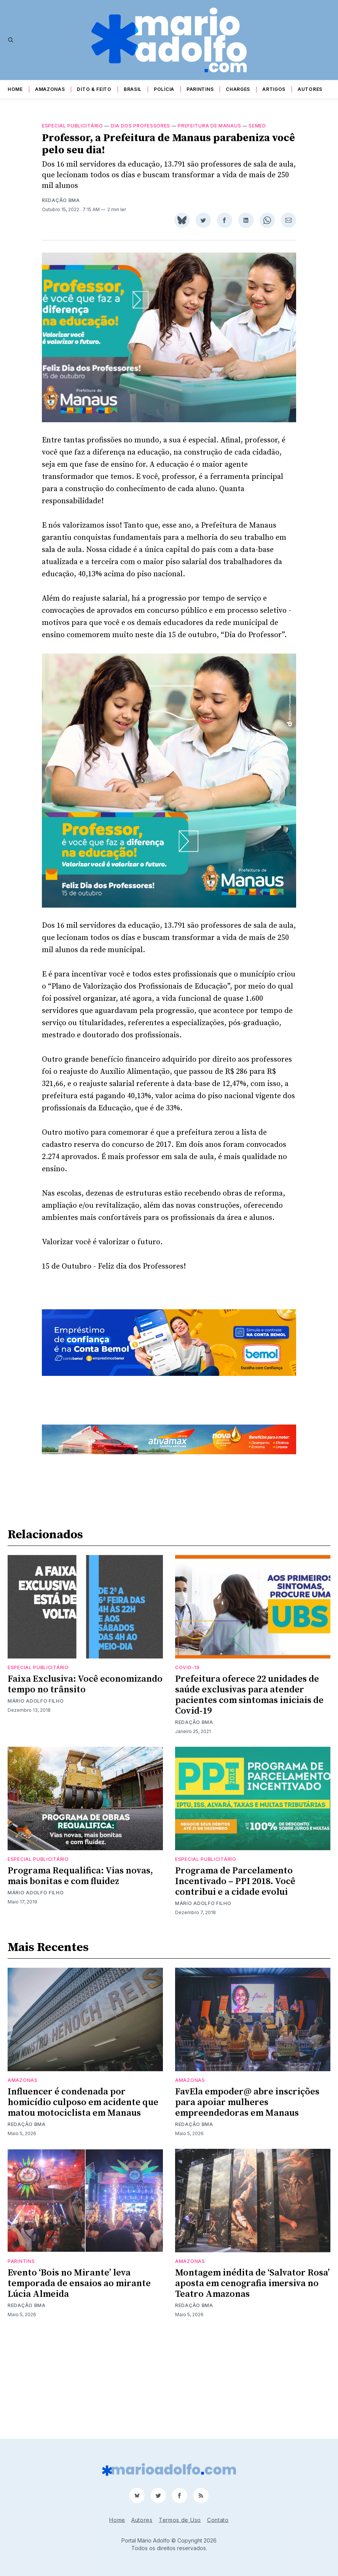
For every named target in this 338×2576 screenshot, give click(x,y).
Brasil (133, 89)
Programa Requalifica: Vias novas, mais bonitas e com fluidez (80, 1973)
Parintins (200, 89)
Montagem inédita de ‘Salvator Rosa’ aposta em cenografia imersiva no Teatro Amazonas (252, 2380)
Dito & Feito (94, 89)
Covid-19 (187, 1764)
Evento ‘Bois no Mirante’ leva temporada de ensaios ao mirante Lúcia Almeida (79, 2380)
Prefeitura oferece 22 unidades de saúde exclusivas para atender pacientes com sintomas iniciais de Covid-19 (249, 1791)
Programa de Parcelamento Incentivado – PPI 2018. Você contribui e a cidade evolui (235, 1978)
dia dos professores (140, 126)
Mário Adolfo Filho (36, 1797)
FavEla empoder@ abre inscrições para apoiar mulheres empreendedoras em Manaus (247, 2199)
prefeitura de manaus (209, 126)
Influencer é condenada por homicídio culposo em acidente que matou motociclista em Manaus (83, 2199)
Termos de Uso (180, 2519)
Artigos (273, 89)
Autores (310, 89)
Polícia (164, 89)
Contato (218, 2519)
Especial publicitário (72, 126)
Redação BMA (61, 200)
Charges (238, 89)
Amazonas (50, 89)
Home (15, 89)
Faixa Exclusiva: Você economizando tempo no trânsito (85, 1781)
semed (257, 126)
